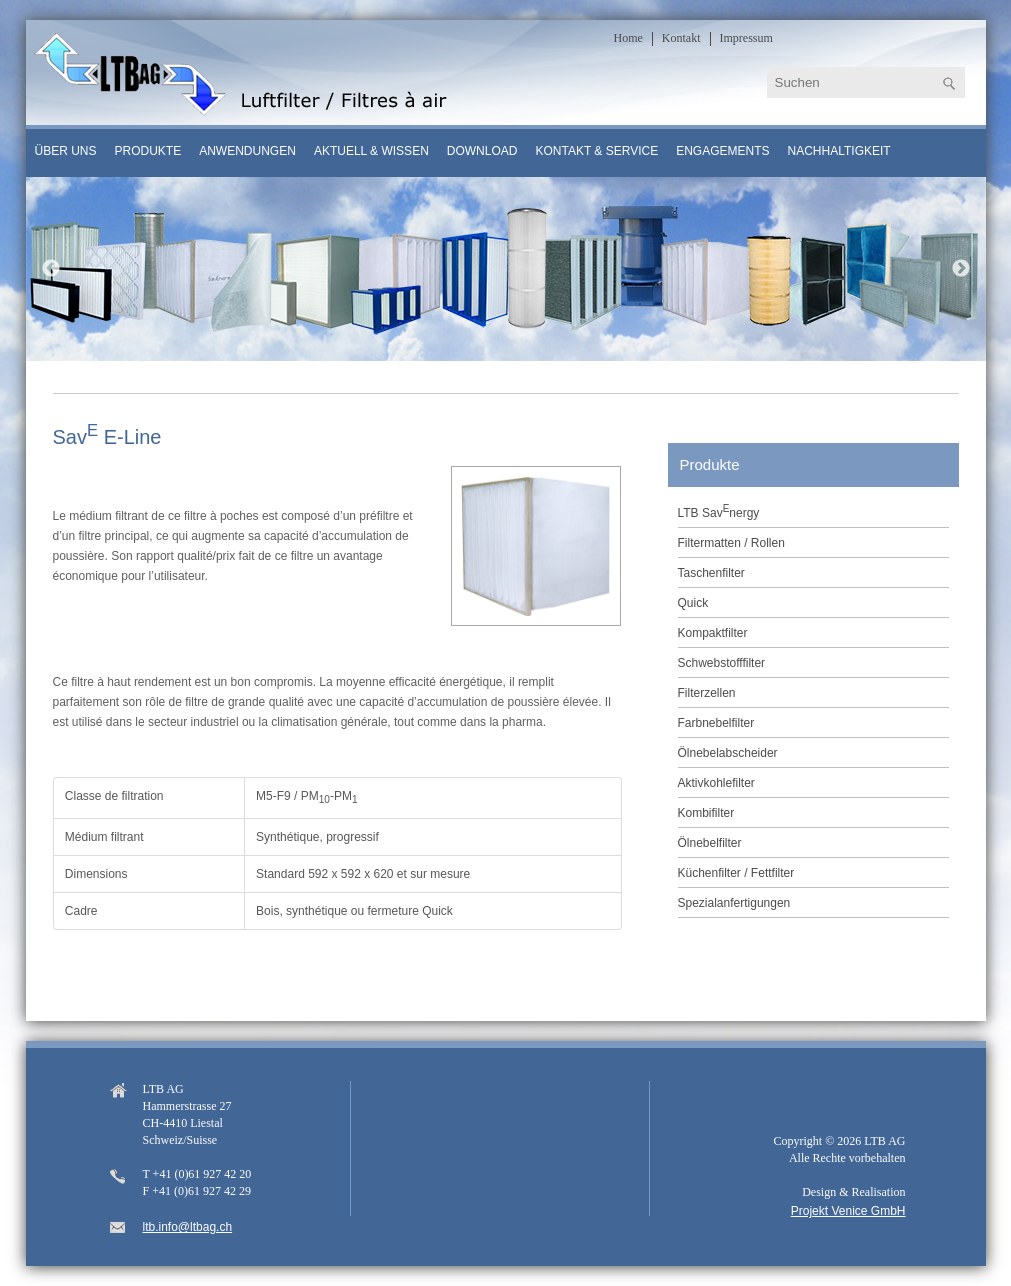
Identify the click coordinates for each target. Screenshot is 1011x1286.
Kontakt (681, 38)
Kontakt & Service (596, 151)
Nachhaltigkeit (839, 151)
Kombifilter (706, 813)
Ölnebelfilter (710, 843)
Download (482, 151)
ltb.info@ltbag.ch (188, 1227)
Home (628, 38)
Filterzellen (707, 693)
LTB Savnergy (719, 511)
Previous (51, 269)
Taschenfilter (711, 573)
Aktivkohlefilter (716, 783)
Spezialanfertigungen (734, 903)
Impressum (746, 38)
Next (961, 269)
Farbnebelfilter (716, 723)
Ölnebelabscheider (728, 753)
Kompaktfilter (713, 633)
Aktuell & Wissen (371, 151)
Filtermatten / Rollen (731, 543)
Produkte (148, 151)
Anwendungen (247, 151)
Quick (693, 603)
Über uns (66, 151)
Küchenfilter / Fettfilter (736, 873)
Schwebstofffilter (722, 663)
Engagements (722, 151)
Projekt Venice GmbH (848, 1211)
